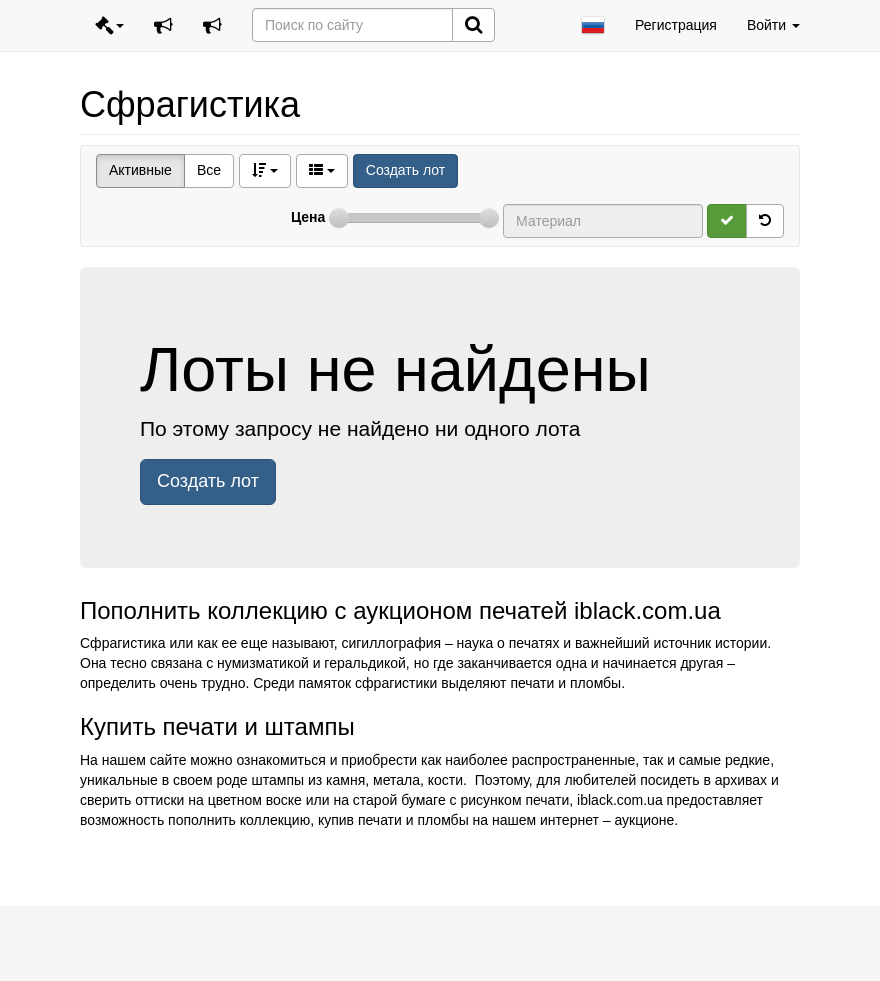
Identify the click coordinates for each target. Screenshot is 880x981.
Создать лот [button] (208, 481)
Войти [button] (773, 25)
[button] (593, 25)
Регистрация (676, 25)
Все (209, 170)
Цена (308, 217)
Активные (140, 170)
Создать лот (405, 170)
